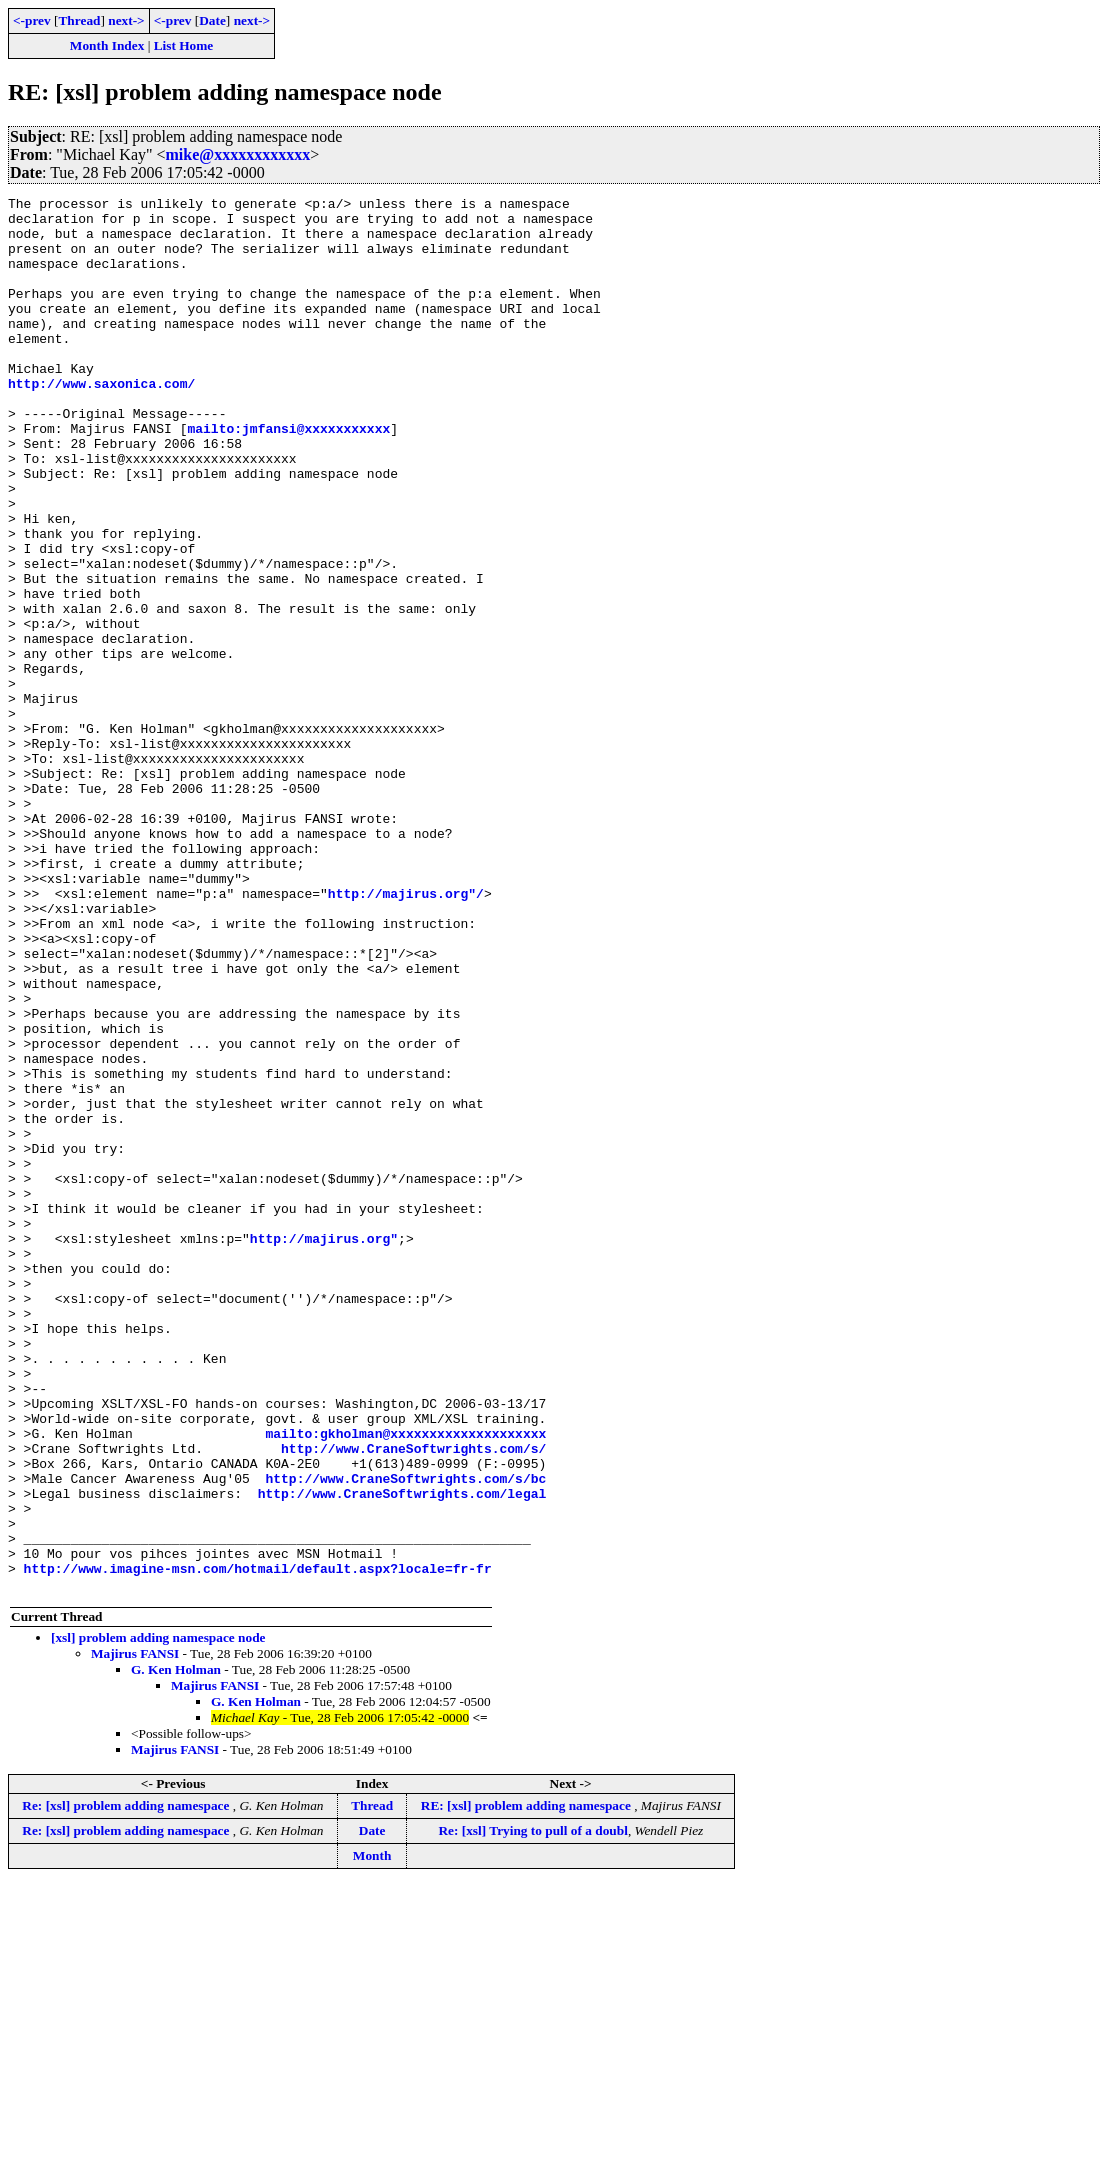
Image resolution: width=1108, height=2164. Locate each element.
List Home (184, 45)
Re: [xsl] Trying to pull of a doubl (532, 2109)
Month (372, 2134)
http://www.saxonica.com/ (101, 422)
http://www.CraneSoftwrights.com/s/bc (405, 1736)
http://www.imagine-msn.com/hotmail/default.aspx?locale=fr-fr (258, 1844)
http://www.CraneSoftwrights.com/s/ (413, 1700)
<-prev (32, 20)
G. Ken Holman (176, 1948)
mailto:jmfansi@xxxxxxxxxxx (288, 476)
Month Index (107, 45)
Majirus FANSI (135, 1932)
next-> (126, 20)
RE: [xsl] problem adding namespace (527, 2084)
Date (212, 20)
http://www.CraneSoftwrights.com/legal (402, 1754)
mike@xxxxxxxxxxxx (238, 154)
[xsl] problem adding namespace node (158, 1916)
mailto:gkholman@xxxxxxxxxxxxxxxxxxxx (405, 1682)
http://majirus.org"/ (406, 1034)
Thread (79, 20)
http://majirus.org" (324, 1448)
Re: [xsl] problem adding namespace (127, 2084)
